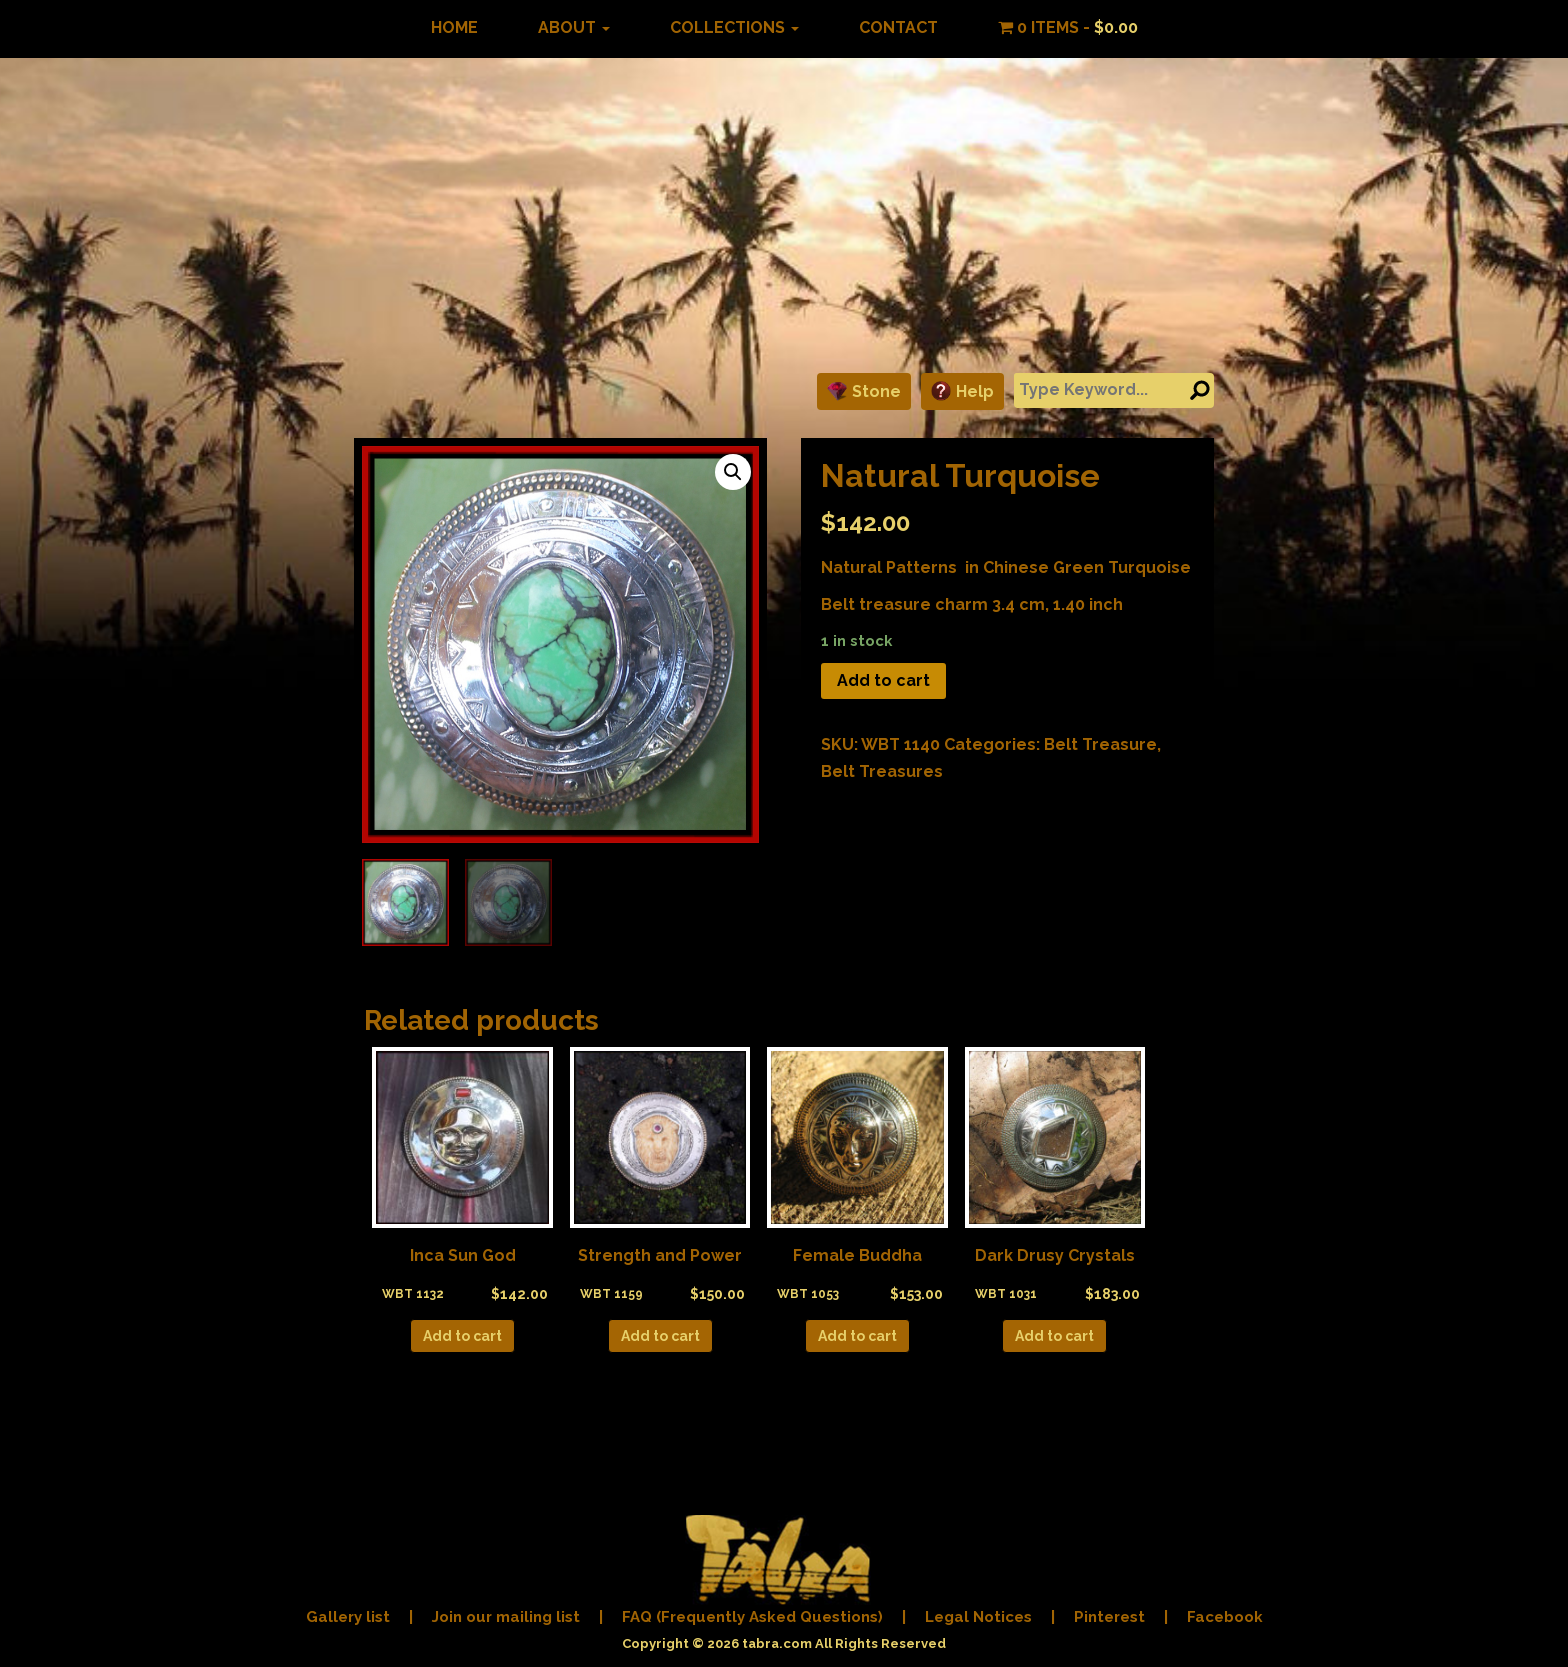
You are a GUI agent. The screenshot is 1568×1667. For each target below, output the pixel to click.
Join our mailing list (506, 1617)
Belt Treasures (882, 771)
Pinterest (1109, 1617)
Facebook (1225, 1617)
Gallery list (348, 1617)
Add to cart (883, 680)
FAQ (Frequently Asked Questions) (752, 1617)
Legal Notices (978, 1617)
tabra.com (777, 1643)
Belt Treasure (1100, 744)
